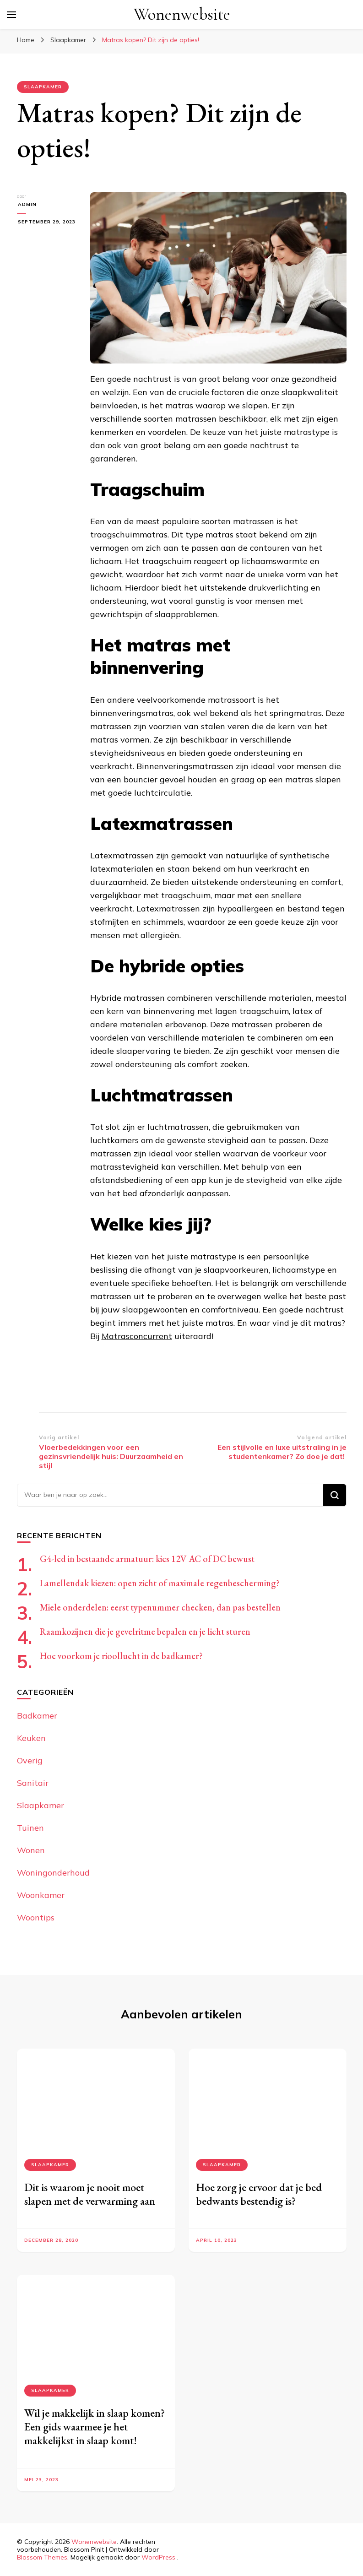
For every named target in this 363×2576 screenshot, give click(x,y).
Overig (30, 1760)
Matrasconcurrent (137, 1336)
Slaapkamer (43, 87)
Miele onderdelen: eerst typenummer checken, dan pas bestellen (160, 1607)
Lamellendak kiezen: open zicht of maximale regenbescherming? (160, 1583)
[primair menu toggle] (11, 14)
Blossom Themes (42, 2557)
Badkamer (37, 1715)
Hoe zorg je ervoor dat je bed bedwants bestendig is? (259, 2194)
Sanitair (33, 1783)
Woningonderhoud (53, 1872)
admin (26, 204)
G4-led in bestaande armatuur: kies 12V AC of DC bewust (147, 1559)
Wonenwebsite (182, 14)
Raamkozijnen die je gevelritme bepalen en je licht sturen (145, 1632)
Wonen (31, 1850)
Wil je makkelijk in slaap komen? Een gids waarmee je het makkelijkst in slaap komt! (94, 2426)
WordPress (158, 2557)
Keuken (31, 1738)
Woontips (35, 1917)
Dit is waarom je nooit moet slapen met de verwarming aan (89, 2194)
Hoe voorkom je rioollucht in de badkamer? (121, 1656)
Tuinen (30, 1827)
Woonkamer (41, 1895)
